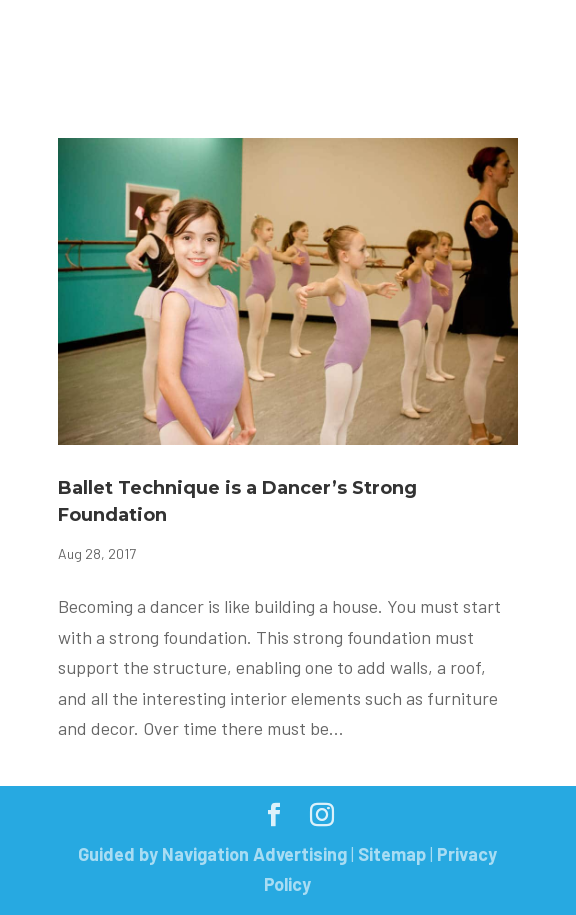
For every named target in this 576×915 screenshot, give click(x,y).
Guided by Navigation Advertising (212, 854)
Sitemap (392, 854)
